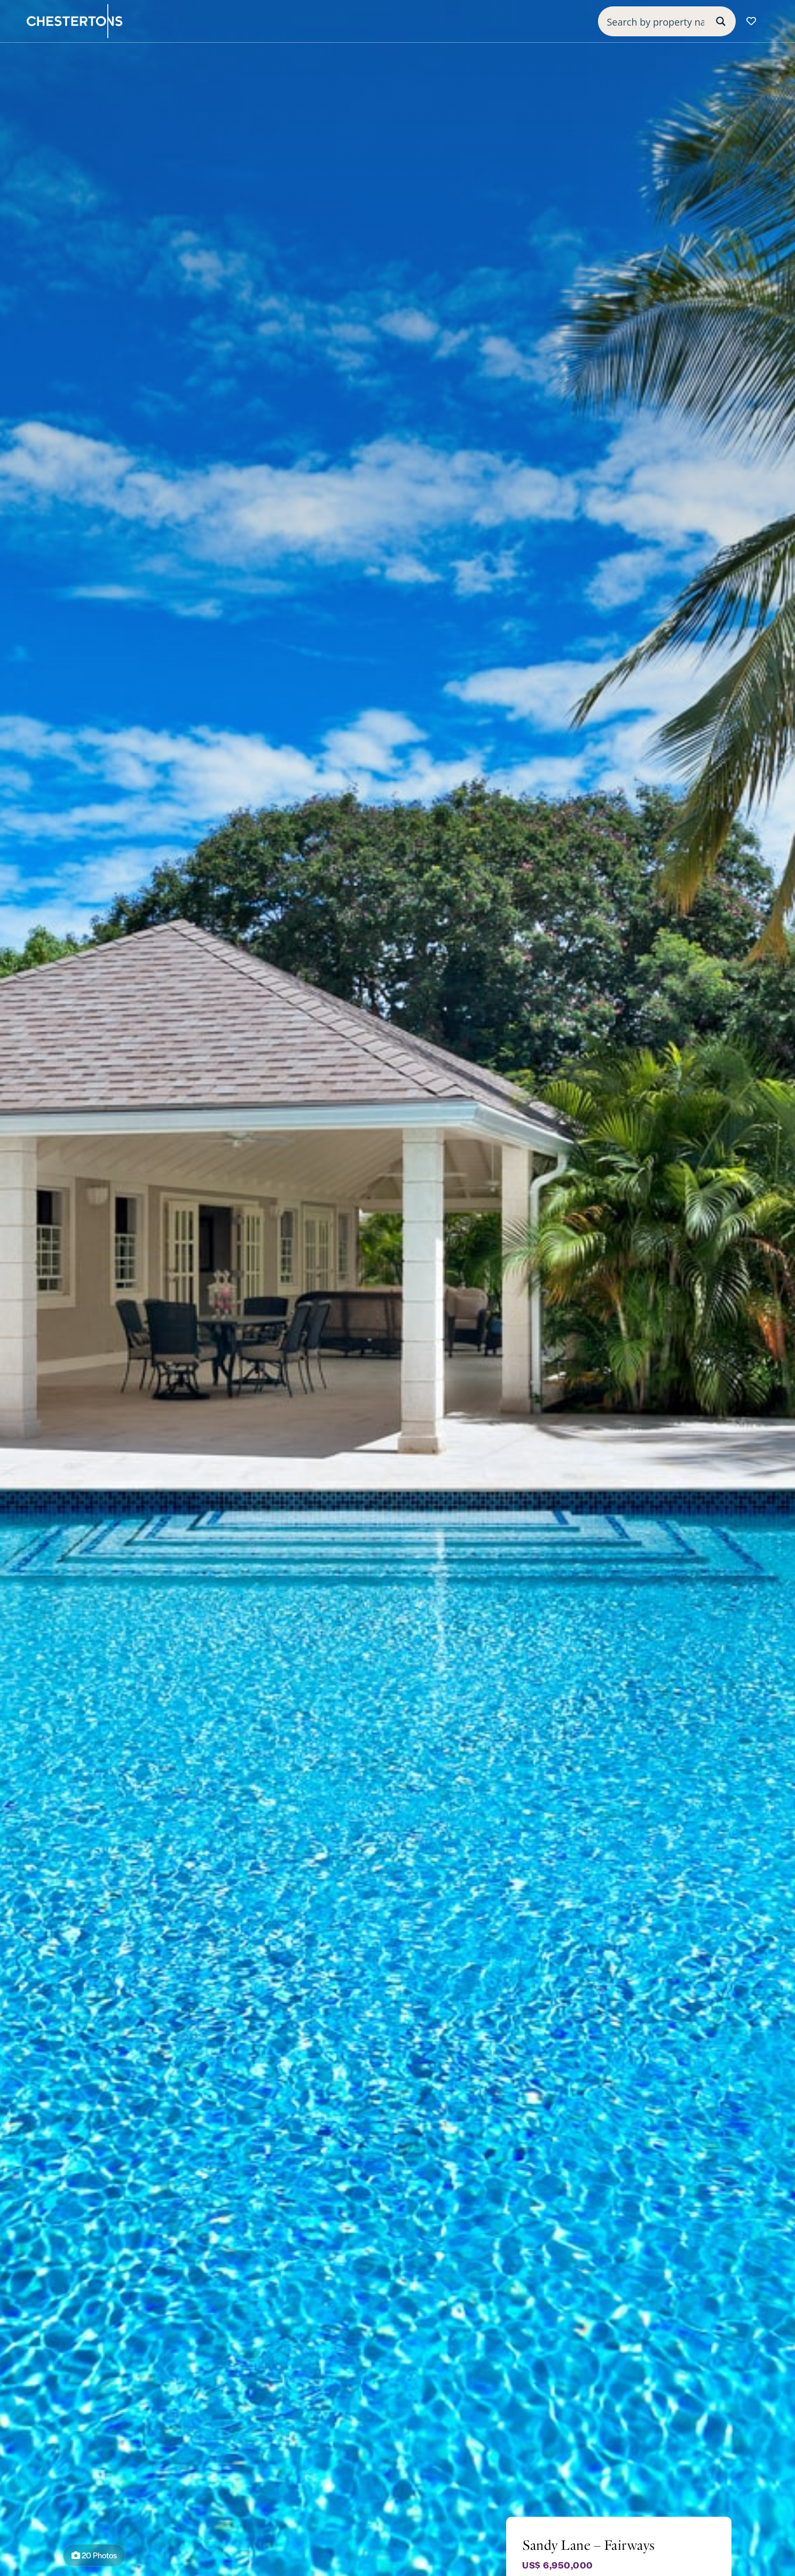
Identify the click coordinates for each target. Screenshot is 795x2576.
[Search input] (656, 21)
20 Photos (94, 2555)
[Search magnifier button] (721, 21)
